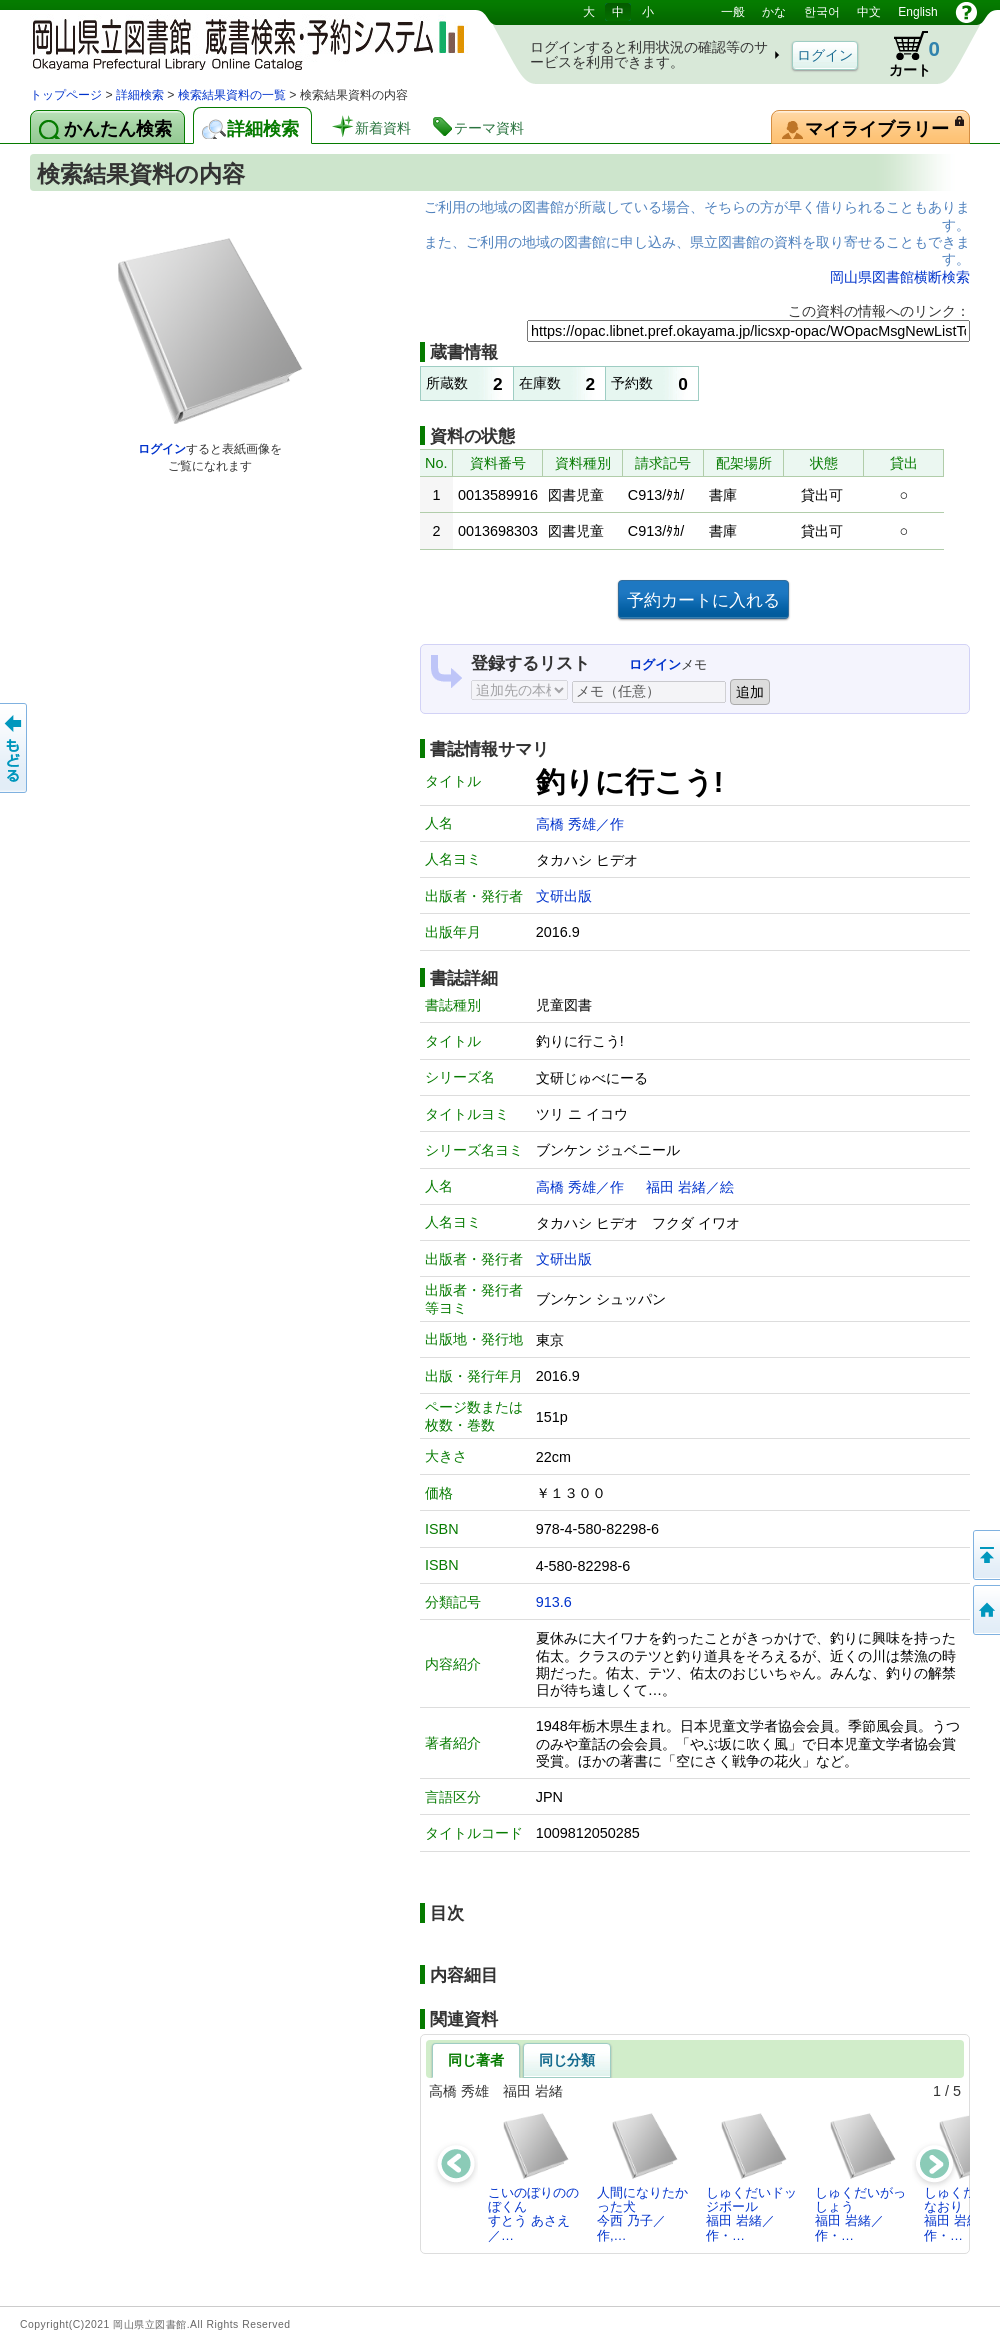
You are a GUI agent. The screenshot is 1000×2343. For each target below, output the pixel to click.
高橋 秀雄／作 (580, 824)
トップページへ (985, 1610)
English (917, 12)
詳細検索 (140, 95)
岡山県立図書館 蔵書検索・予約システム (240, 42)
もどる (15, 748)
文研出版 (564, 896)
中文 (869, 12)
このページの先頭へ (985, 1555)
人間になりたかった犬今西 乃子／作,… (642, 2177)
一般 (733, 12)
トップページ (66, 95)
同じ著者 (476, 2060)
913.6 (554, 1602)
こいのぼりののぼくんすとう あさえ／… (533, 2177)
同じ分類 (567, 2060)
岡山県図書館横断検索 (900, 277)
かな (774, 12)
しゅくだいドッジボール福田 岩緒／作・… (751, 2177)
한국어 (822, 12)
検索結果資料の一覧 (232, 95)
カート (905, 54)
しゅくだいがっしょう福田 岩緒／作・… (860, 2177)
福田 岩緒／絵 (690, 1187)
